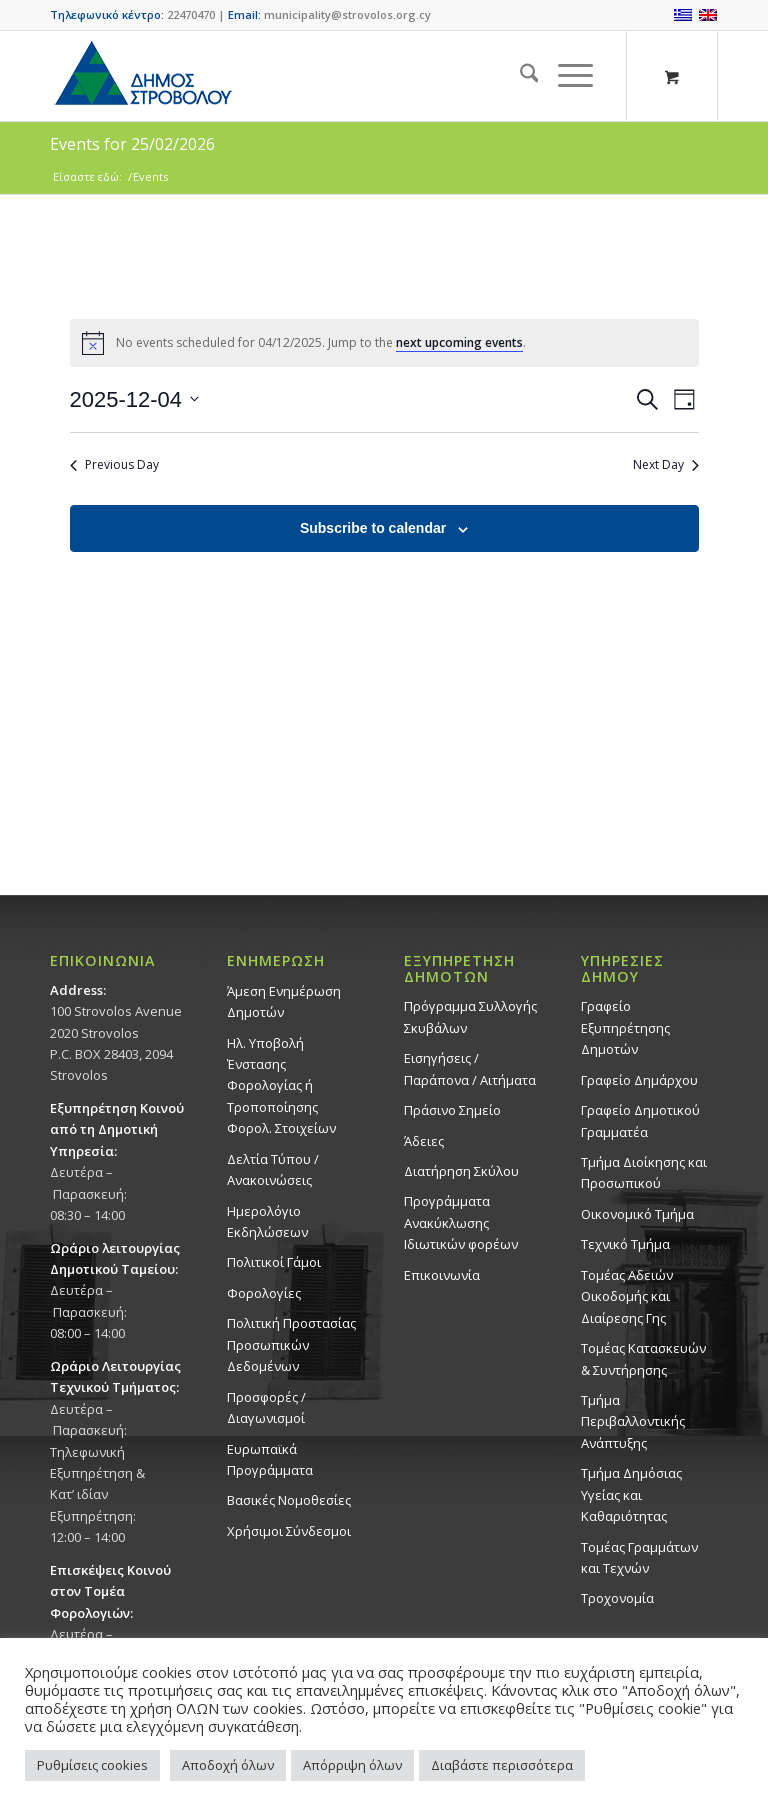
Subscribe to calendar (373, 528)
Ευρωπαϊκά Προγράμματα (270, 1459)
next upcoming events (459, 342)
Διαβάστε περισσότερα (502, 1765)
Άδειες (424, 1141)
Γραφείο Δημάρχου (639, 1080)
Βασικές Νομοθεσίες (289, 1500)
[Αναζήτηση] (519, 76)
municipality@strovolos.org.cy (347, 14)
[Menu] (565, 76)
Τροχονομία (617, 1598)
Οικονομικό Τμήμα (637, 1214)
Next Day (666, 465)
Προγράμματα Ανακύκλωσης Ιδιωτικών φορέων (461, 1222)
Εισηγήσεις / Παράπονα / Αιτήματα (470, 1068)
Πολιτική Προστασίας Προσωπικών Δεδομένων (291, 1344)
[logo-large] (142, 76)
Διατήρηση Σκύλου (461, 1171)
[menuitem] (519, 76)
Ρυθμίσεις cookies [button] (92, 1765)
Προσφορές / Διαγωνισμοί (266, 1407)
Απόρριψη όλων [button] (352, 1765)
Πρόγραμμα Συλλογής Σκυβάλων (470, 1016)
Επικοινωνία (442, 1275)
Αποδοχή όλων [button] (228, 1765)
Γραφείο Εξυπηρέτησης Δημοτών (625, 1027)
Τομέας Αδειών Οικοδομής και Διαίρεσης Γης (627, 1296)
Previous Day (114, 465)
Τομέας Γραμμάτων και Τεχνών (639, 1557)
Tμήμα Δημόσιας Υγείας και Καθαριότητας (631, 1494)
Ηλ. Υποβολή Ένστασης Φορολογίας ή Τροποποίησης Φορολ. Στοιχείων (281, 1086)
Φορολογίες (264, 1293)
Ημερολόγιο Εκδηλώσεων (267, 1221)
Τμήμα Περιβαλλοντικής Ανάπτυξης (633, 1421)
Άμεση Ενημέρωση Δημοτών (284, 1001)
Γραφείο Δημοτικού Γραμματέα (640, 1120)
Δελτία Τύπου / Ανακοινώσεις (273, 1169)
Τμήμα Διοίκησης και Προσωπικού (644, 1172)
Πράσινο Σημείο (452, 1110)
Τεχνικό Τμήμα (625, 1244)
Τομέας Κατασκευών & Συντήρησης (643, 1358)
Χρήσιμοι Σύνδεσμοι (289, 1531)
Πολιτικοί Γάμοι (274, 1262)
